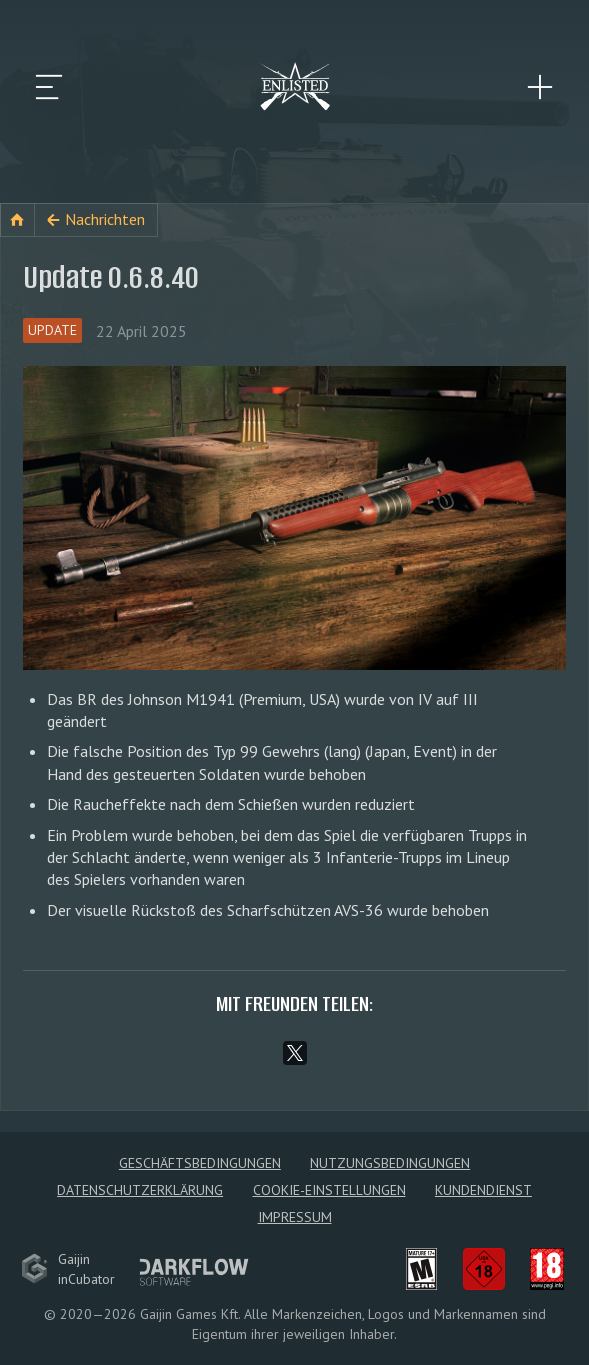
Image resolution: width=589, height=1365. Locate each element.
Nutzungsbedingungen (390, 1163)
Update (52, 330)
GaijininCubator (68, 1269)
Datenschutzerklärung (140, 1190)
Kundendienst (483, 1190)
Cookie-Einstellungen (329, 1190)
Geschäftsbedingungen (200, 1163)
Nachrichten (105, 219)
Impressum (295, 1217)
